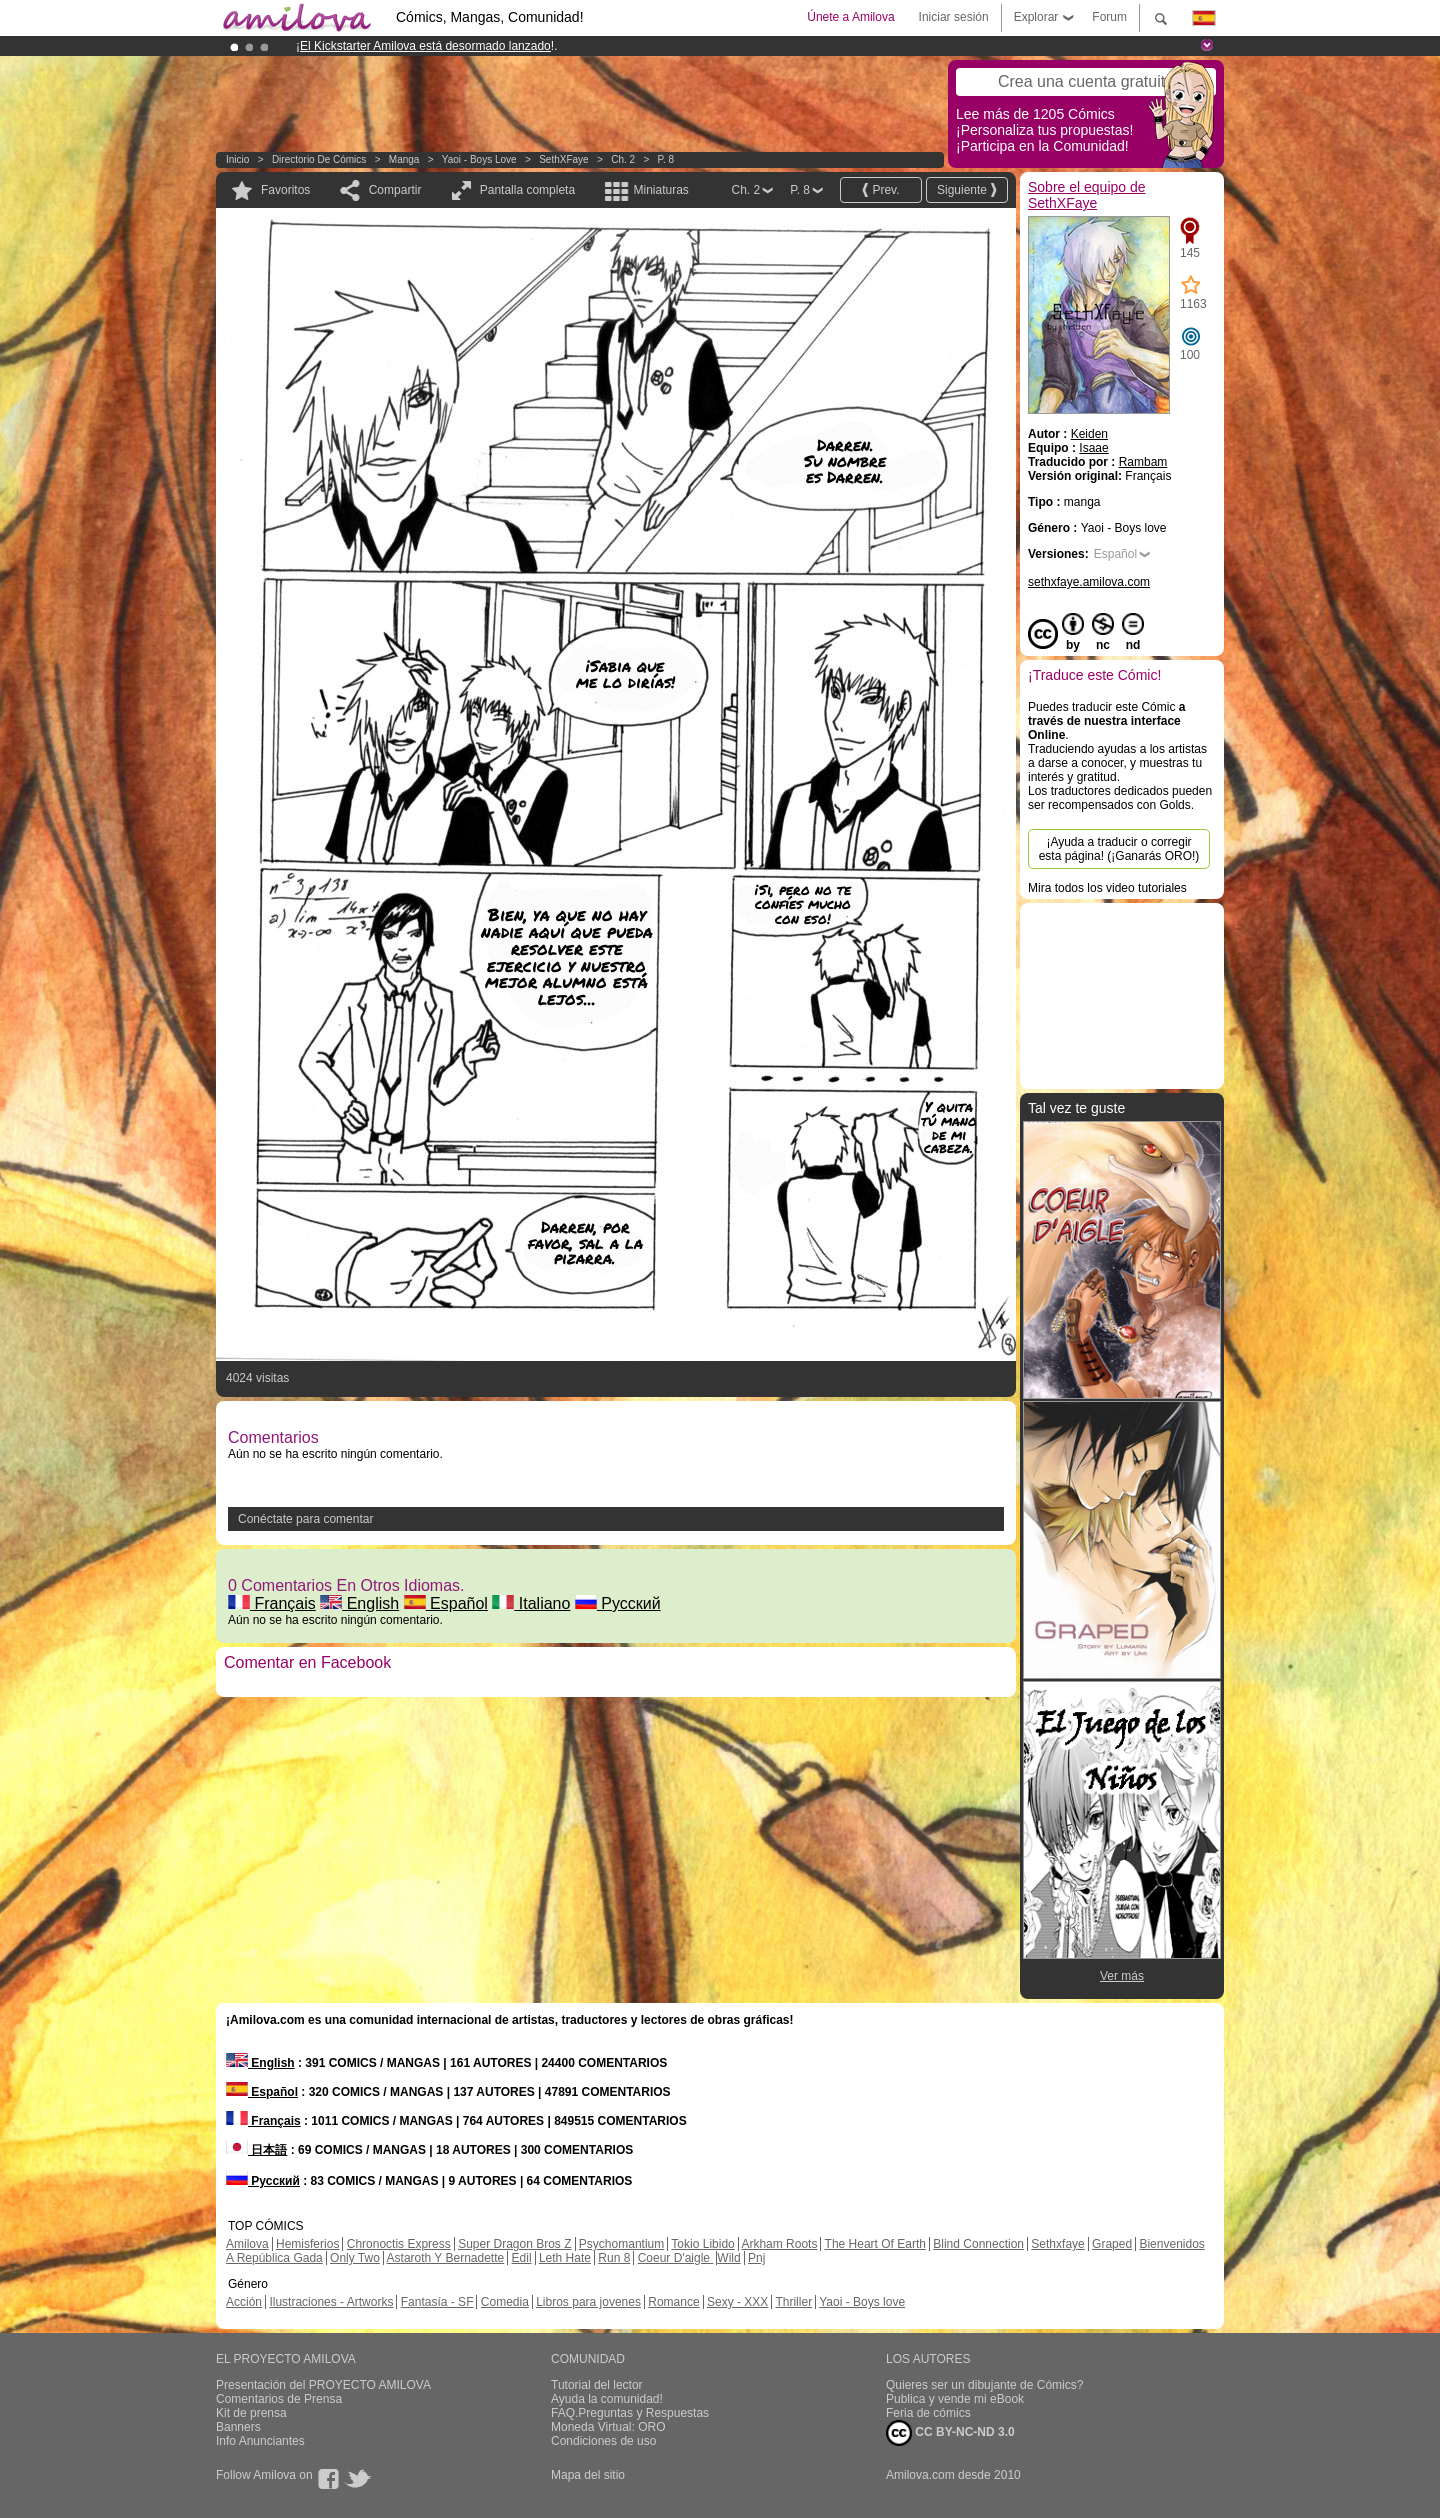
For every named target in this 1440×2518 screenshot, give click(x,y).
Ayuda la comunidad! (607, 2399)
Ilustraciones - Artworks (331, 2302)
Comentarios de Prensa (279, 2399)
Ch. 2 (623, 159)
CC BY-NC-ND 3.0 (950, 2433)
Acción (244, 2302)
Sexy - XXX (737, 2302)
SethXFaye (563, 159)
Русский (618, 1603)
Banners (238, 2427)
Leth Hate (565, 2258)
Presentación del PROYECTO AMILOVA (323, 2385)
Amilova (247, 2244)
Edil (522, 2258)
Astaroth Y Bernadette (446, 2258)
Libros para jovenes (588, 2302)
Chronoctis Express (399, 2244)
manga (404, 159)
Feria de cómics (928, 2413)
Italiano (531, 1603)
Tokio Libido (702, 2244)
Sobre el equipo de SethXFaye (1087, 195)
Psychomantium (621, 2244)
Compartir (395, 190)
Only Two (355, 2258)
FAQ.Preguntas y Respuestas (630, 2413)
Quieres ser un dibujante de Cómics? (984, 2385)
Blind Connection (978, 2244)
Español (446, 1603)
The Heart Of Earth (875, 2244)
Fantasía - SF (437, 2302)
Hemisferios (307, 2244)
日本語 (256, 2150)
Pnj (756, 2258)
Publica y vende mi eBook (955, 2399)
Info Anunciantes (260, 2441)
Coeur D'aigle (676, 2258)
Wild (728, 2258)
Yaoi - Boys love (479, 159)
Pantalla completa (527, 190)
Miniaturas (660, 190)
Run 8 (614, 2258)
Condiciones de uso (603, 2441)
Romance (673, 2302)
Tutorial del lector (597, 2385)
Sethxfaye (1057, 2244)
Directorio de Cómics (319, 159)
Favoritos (285, 190)
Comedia (505, 2302)
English (359, 1603)
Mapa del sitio (588, 2475)
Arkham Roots (779, 2244)
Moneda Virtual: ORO (608, 2427)
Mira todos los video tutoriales (1107, 888)
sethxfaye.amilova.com (1089, 582)
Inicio (237, 159)
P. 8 (666, 159)
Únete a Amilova (850, 17)
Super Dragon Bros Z (514, 2244)
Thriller (793, 2302)
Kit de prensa (251, 2413)
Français (272, 1603)
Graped (1112, 2244)
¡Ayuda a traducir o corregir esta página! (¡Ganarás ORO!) (1119, 849)
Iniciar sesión (954, 17)
